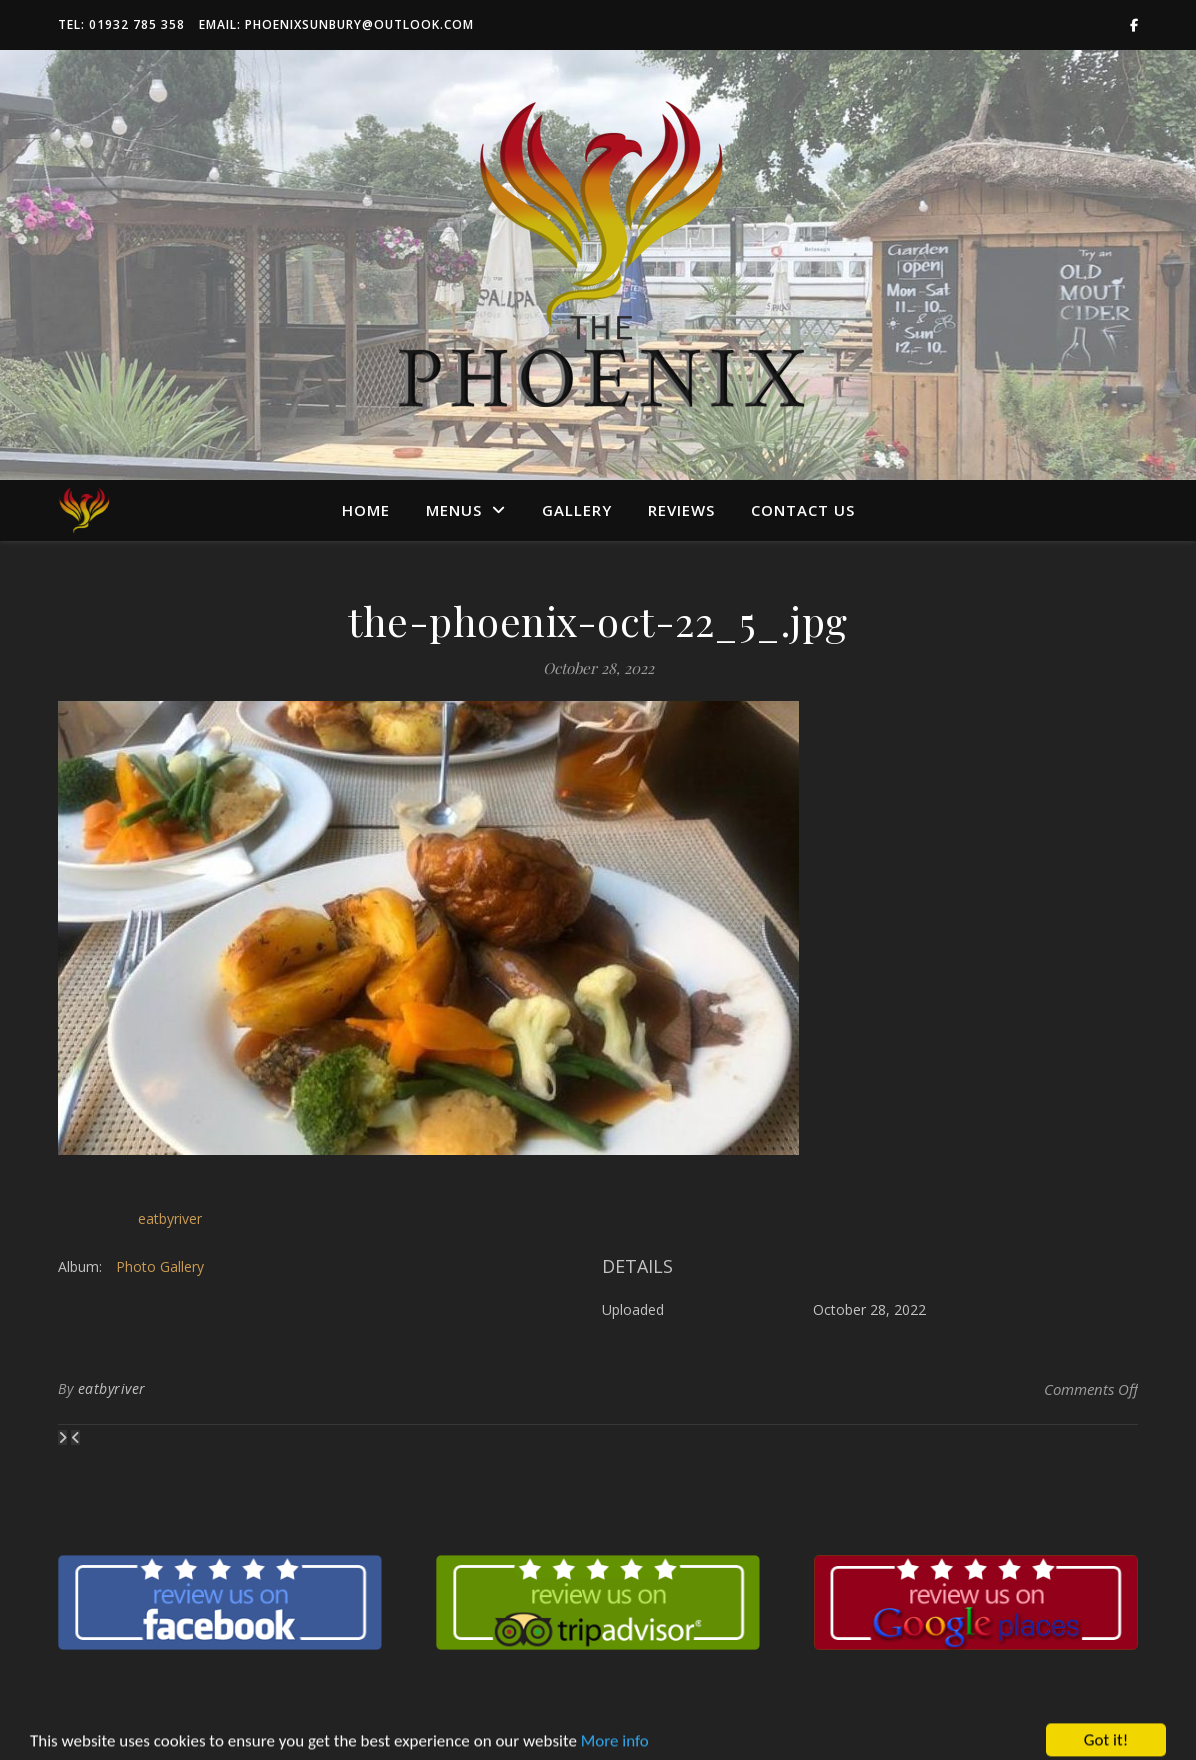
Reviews (681, 510)
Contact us (803, 510)
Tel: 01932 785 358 (121, 24)
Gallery (577, 510)
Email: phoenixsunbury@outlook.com (336, 24)
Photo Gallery (160, 1266)
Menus (454, 510)
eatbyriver (170, 1218)
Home (366, 510)
